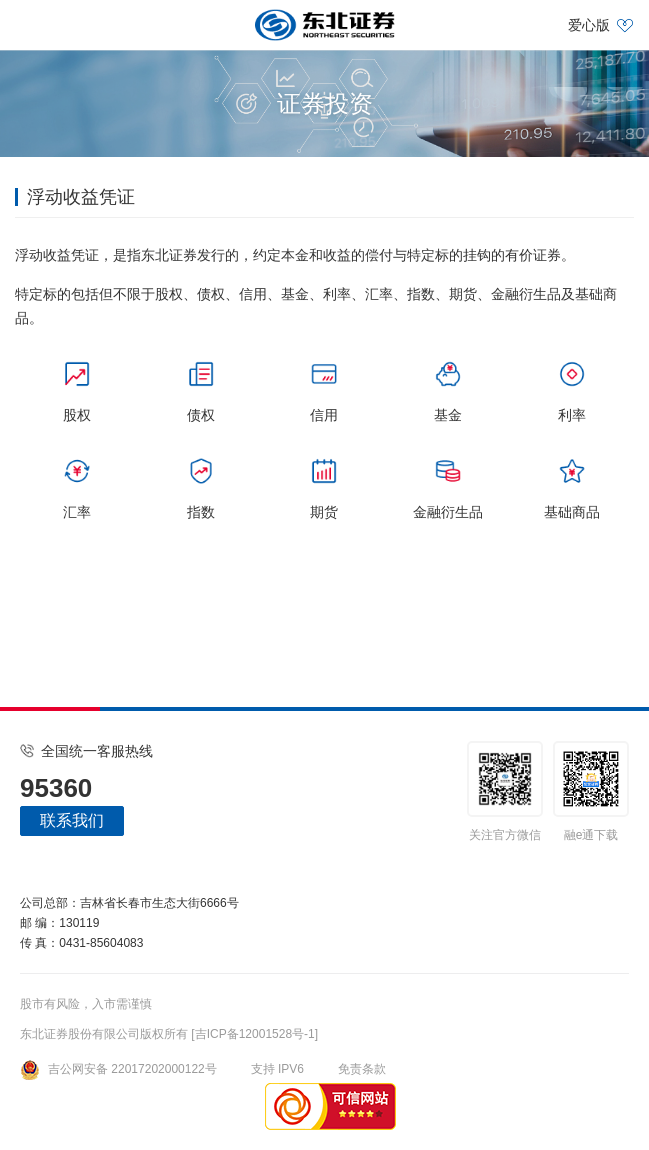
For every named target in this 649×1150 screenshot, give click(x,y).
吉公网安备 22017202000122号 (118, 1069)
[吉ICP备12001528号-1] (254, 1034)
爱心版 (589, 25)
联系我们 (72, 820)
